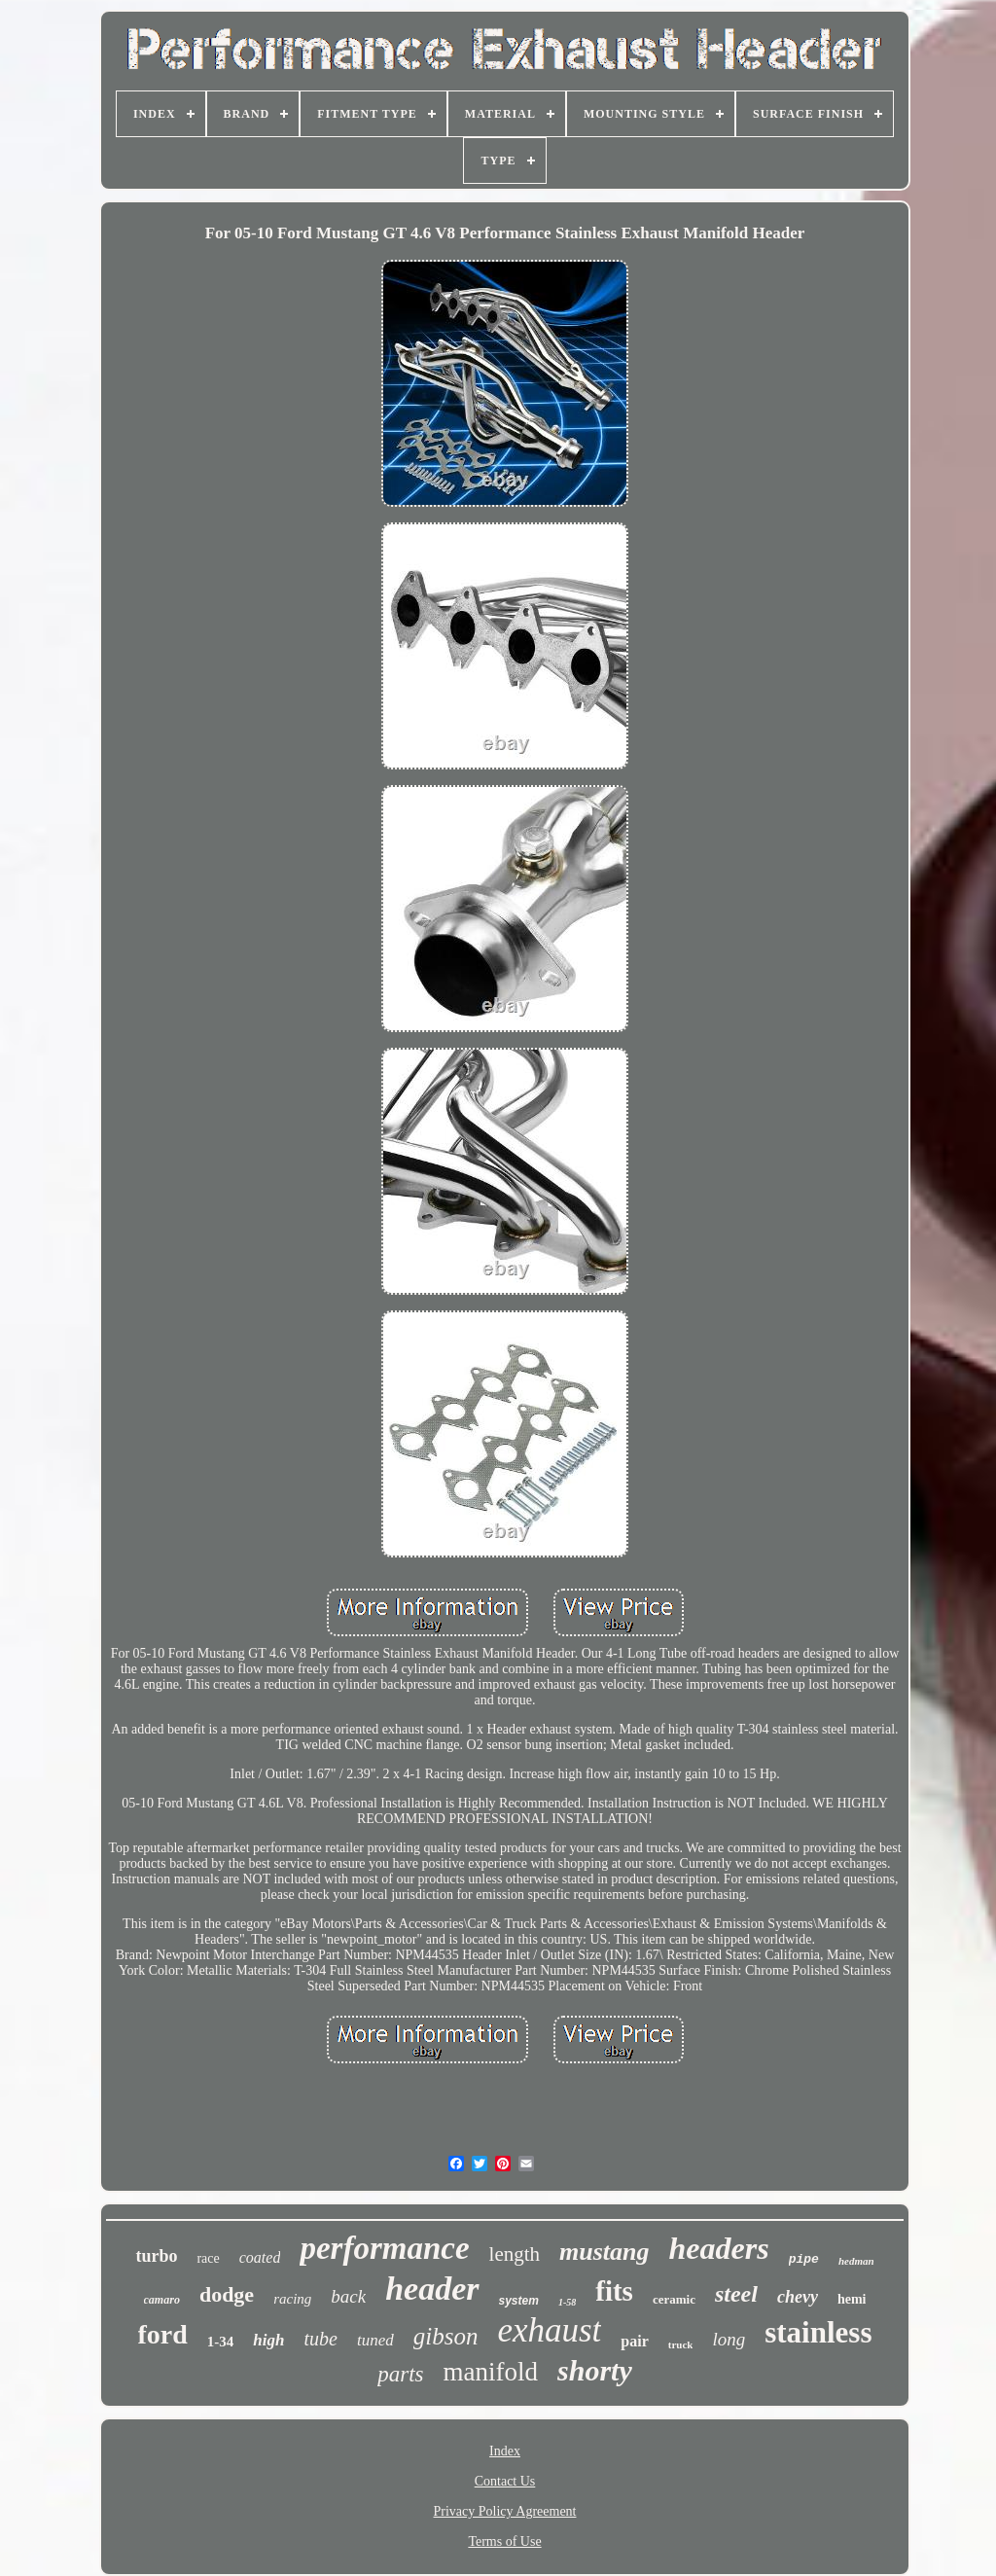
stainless (818, 2332)
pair (634, 2341)
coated (260, 2257)
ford (163, 2334)
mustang (604, 2251)
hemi (852, 2299)
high (268, 2340)
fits (614, 2291)
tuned (375, 2340)
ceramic (674, 2299)
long (728, 2339)
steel (736, 2294)
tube (320, 2338)
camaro (162, 2300)
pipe (804, 2259)
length (515, 2254)
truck (681, 2344)
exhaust (549, 2330)
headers (719, 2248)
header (432, 2289)
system (519, 2301)
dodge (226, 2294)
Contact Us (505, 2481)
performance (384, 2248)
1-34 (220, 2341)
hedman (856, 2261)
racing (292, 2299)
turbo (156, 2256)
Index (504, 2451)
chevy (797, 2297)
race (207, 2258)
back (348, 2296)
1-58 (567, 2302)
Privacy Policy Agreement (505, 2511)
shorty (594, 2370)
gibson (446, 2336)
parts (400, 2374)
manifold (491, 2371)
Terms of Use (504, 2541)
